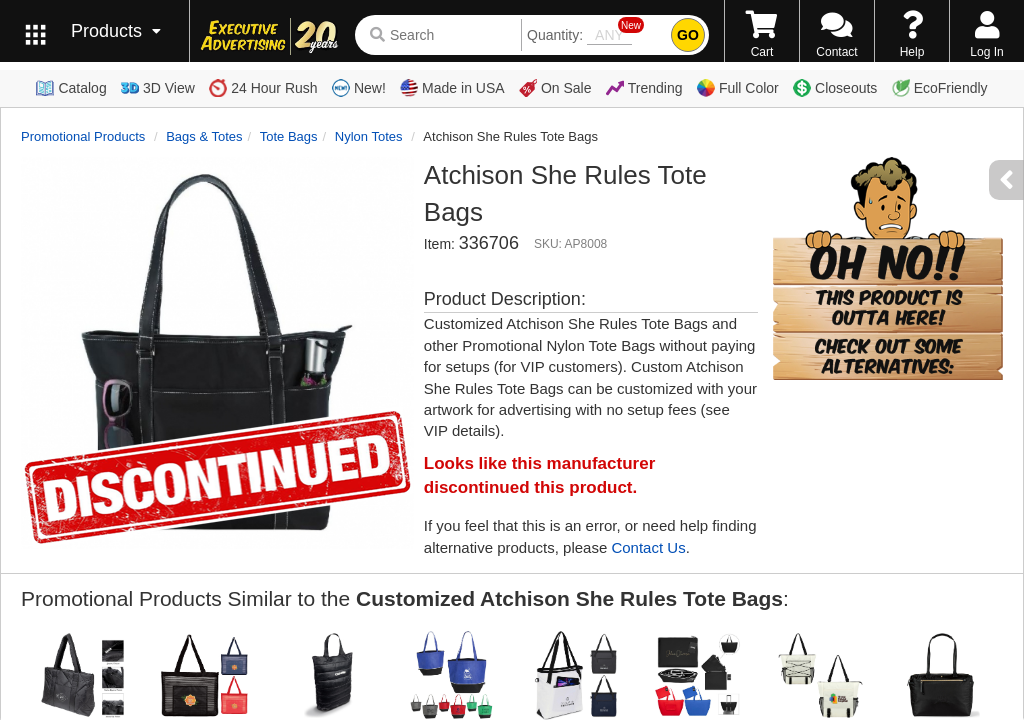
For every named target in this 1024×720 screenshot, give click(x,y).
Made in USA (452, 88)
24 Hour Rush (263, 88)
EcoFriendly (940, 88)
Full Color (738, 88)
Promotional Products (83, 136)
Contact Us (648, 547)
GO (688, 35)
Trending (644, 88)
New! (359, 88)
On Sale (555, 88)
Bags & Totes (204, 136)
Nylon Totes (369, 136)
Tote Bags (289, 136)
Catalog (71, 88)
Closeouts (835, 88)
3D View (158, 88)
